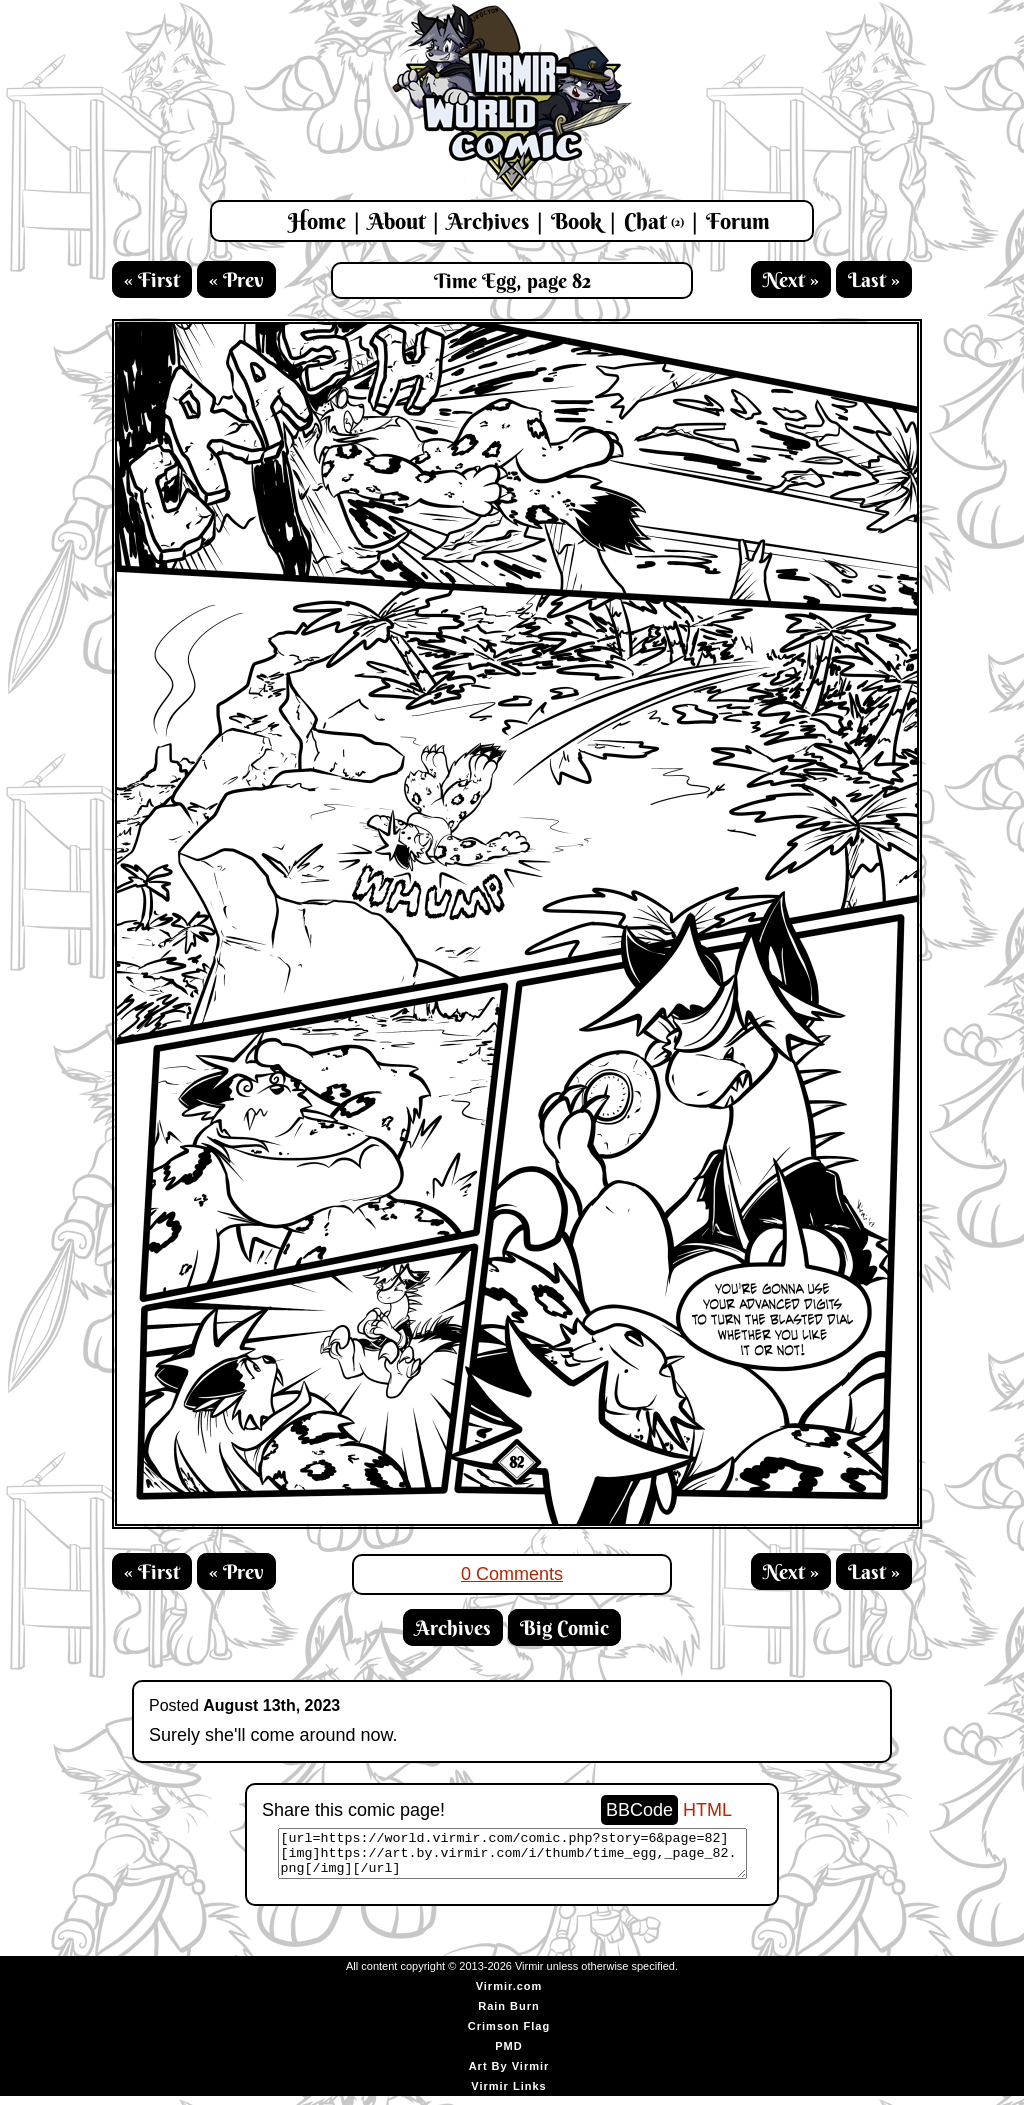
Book (576, 221)
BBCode (639, 1810)
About (396, 221)
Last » (874, 279)
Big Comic (564, 1627)
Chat (654, 221)
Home (317, 221)
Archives (488, 221)
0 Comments (512, 1574)
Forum (738, 221)
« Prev (236, 279)
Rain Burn (509, 2015)
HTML (707, 1810)
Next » (791, 279)
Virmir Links (508, 2095)
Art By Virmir (509, 2075)
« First (152, 279)
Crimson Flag (509, 2035)
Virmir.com (509, 1995)
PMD (508, 2055)
